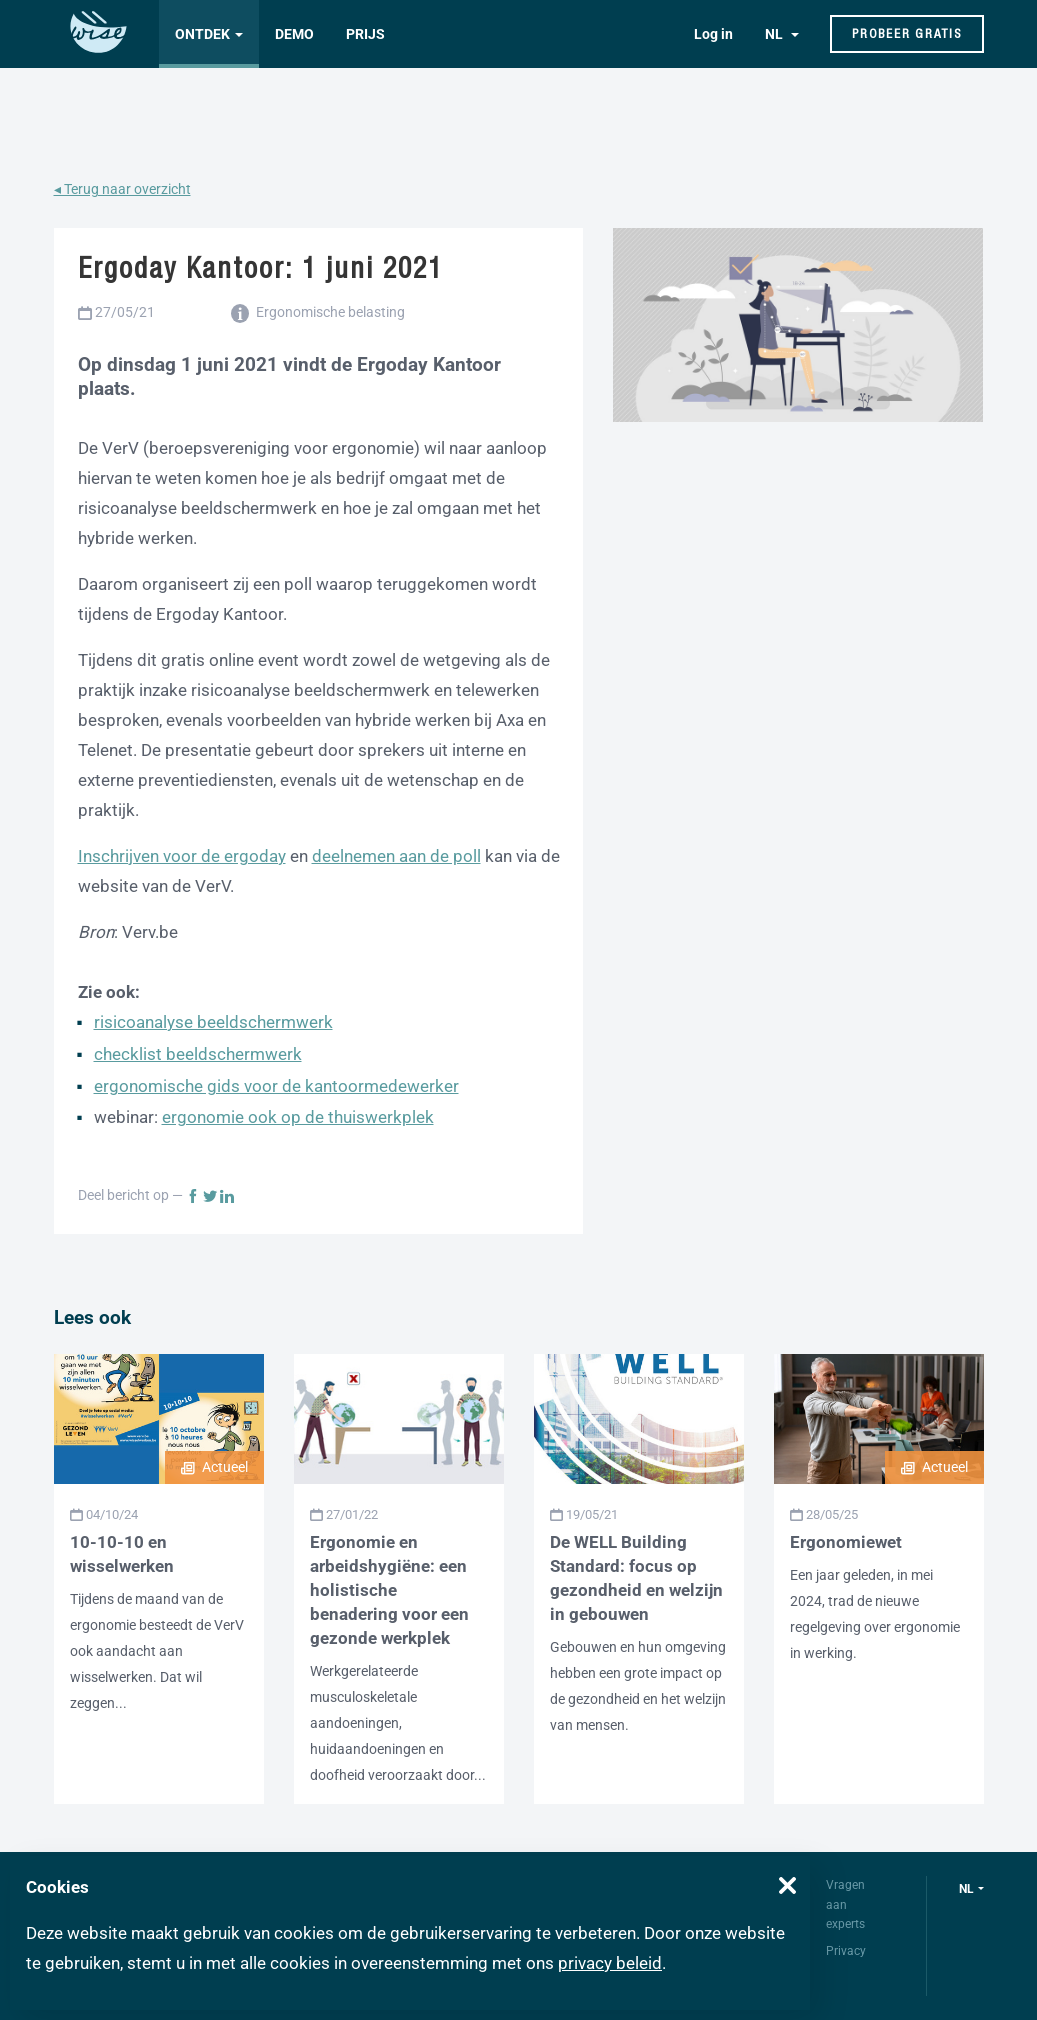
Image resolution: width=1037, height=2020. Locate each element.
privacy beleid (610, 1963)
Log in (713, 34)
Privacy (846, 1951)
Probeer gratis (907, 33)
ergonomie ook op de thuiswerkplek (298, 1117)
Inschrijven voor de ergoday (182, 856)
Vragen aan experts (845, 1904)
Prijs (365, 34)
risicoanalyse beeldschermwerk (213, 1022)
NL (775, 34)
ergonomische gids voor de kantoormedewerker (276, 1086)
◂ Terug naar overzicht (122, 189)
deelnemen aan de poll (396, 856)
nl (966, 1889)
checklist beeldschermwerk (198, 1054)
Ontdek (202, 34)
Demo (294, 34)
